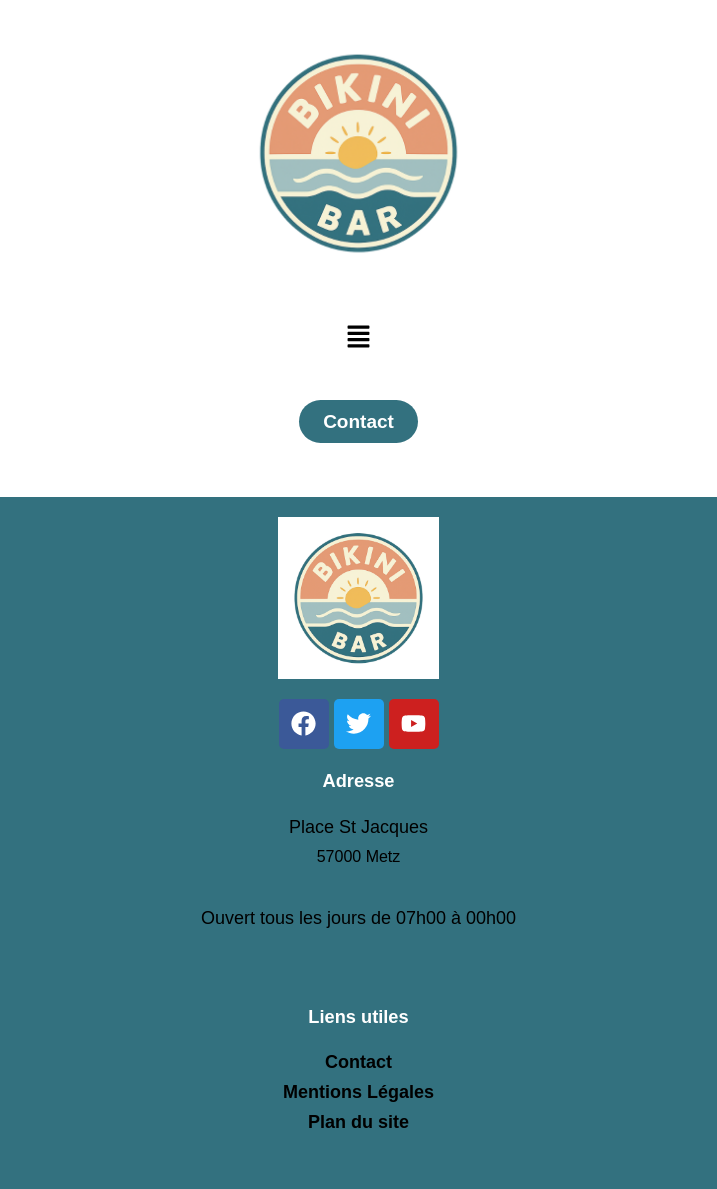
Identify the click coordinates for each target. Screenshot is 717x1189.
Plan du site (358, 1122)
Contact (358, 1062)
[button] (358, 338)
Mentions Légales (358, 1092)
